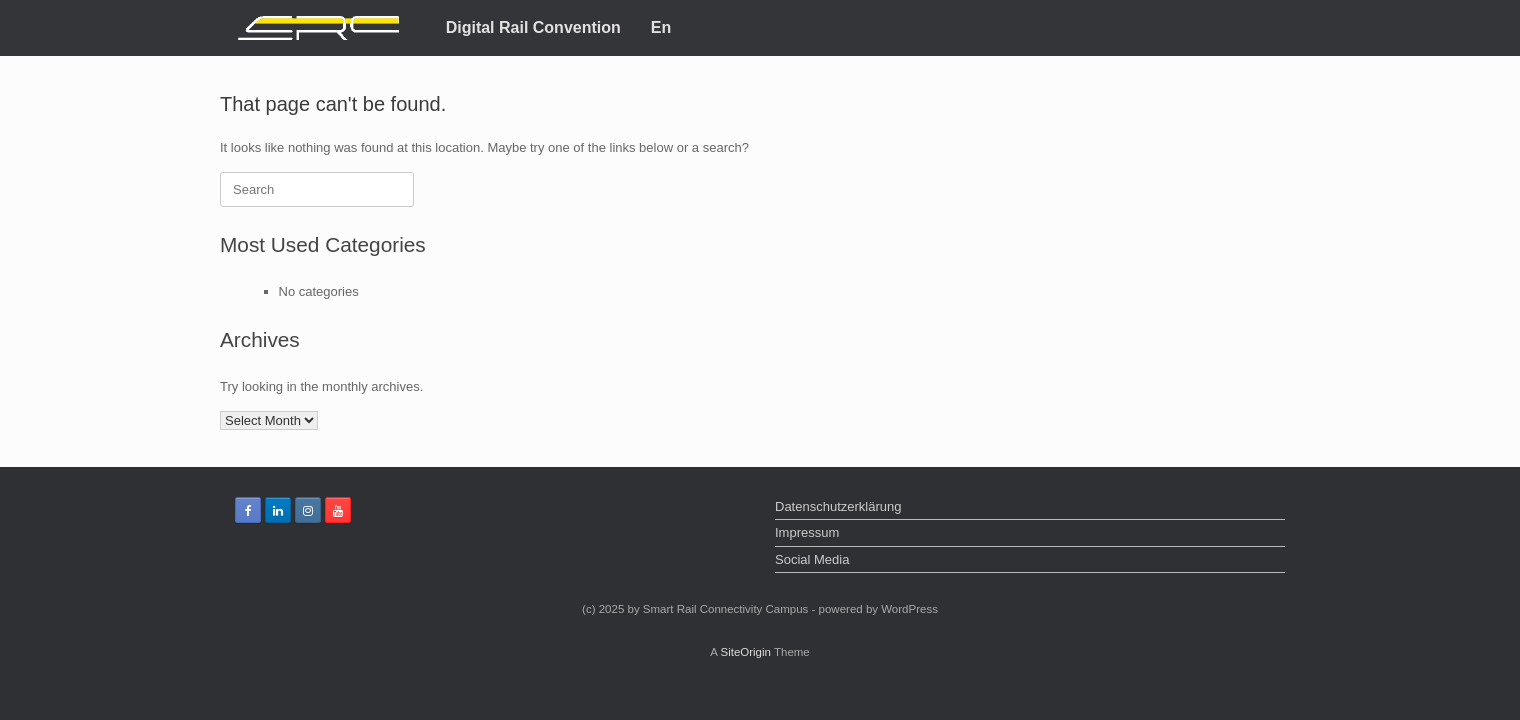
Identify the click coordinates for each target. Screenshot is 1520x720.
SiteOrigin (745, 652)
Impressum (807, 532)
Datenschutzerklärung (838, 506)
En (661, 27)
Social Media (812, 559)
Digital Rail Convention (533, 27)
